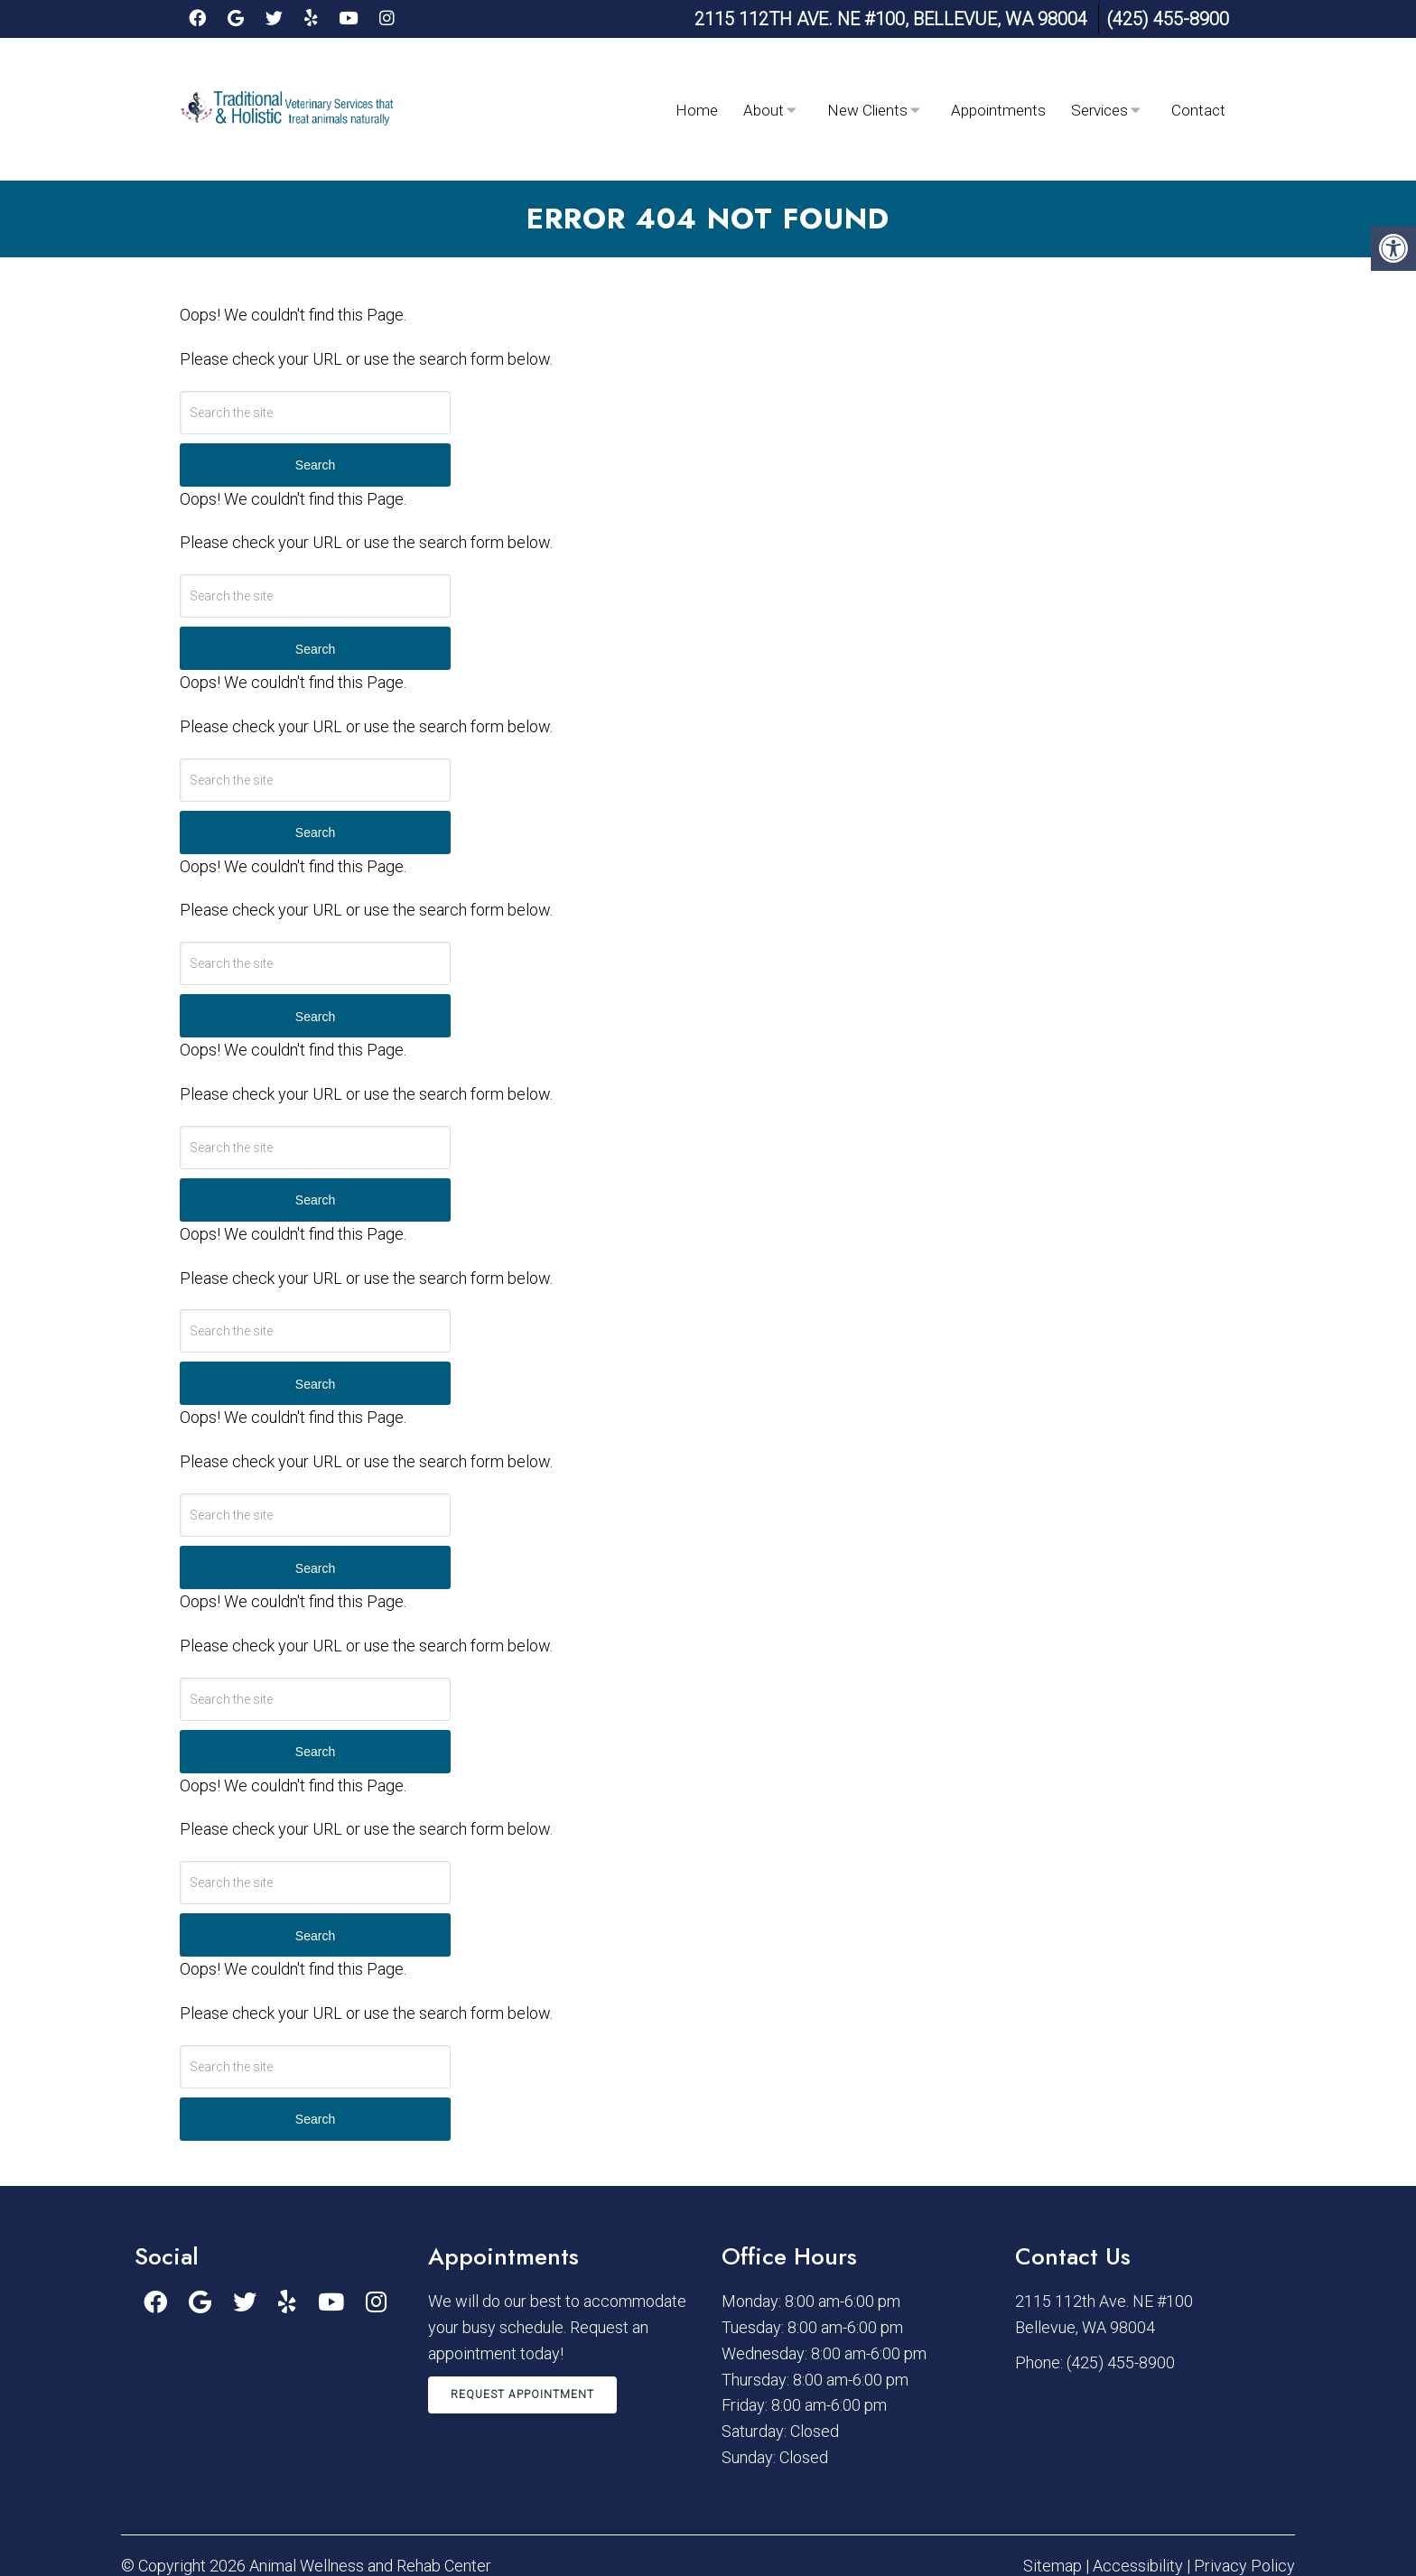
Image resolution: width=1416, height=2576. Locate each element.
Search (315, 400)
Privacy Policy (1244, 2500)
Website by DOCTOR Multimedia (1181, 2535)
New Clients (867, 78)
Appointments (998, 78)
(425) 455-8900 (1167, 19)
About (763, 78)
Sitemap (1052, 2500)
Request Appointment (522, 2329)
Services (1099, 78)
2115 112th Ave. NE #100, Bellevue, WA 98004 (890, 19)
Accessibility (1138, 2500)
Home (696, 78)
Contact (1198, 78)
